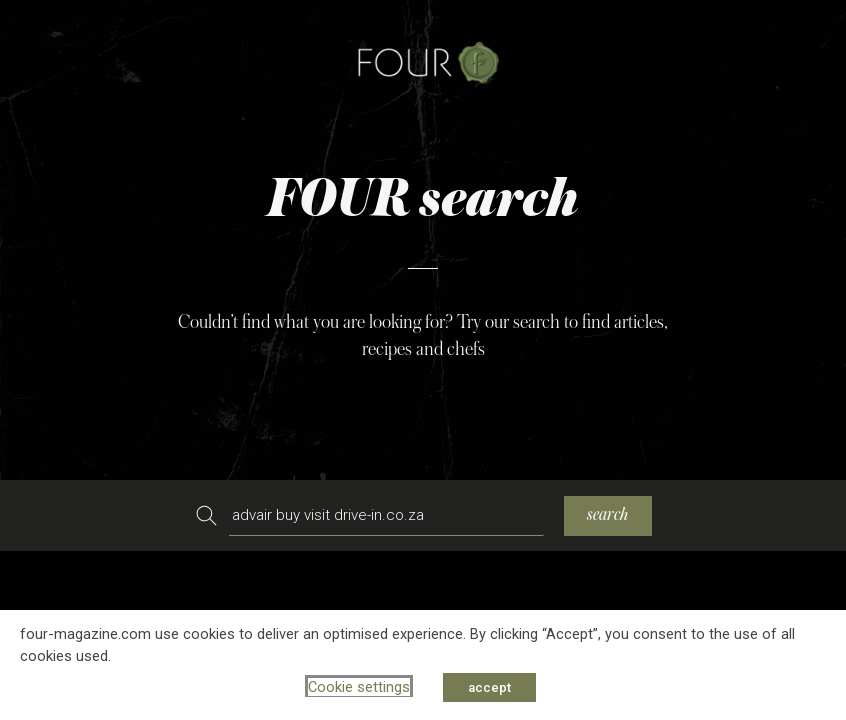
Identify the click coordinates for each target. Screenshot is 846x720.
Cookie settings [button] (359, 687)
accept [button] (489, 687)
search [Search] (608, 514)
